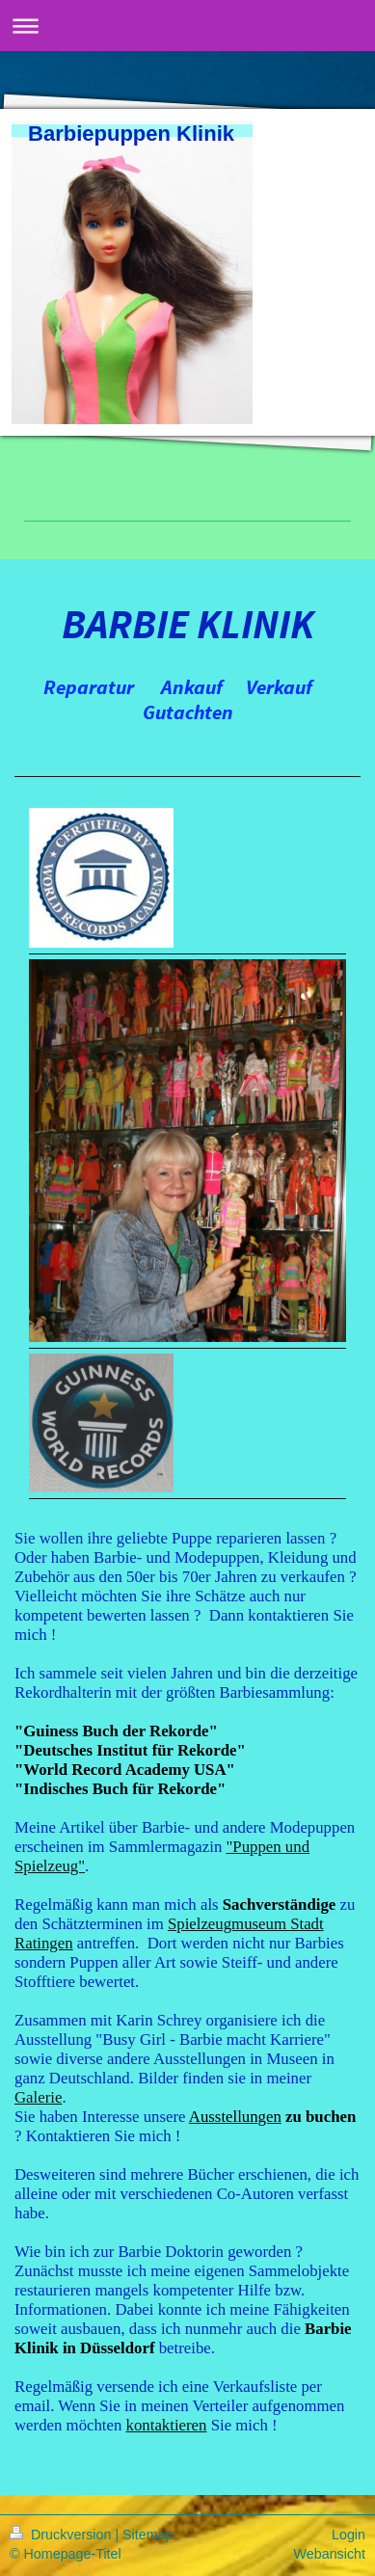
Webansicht (329, 2554)
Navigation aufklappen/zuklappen (187, 25)
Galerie (38, 2097)
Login (348, 2534)
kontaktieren (166, 2425)
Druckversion (62, 2534)
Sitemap (147, 2534)
